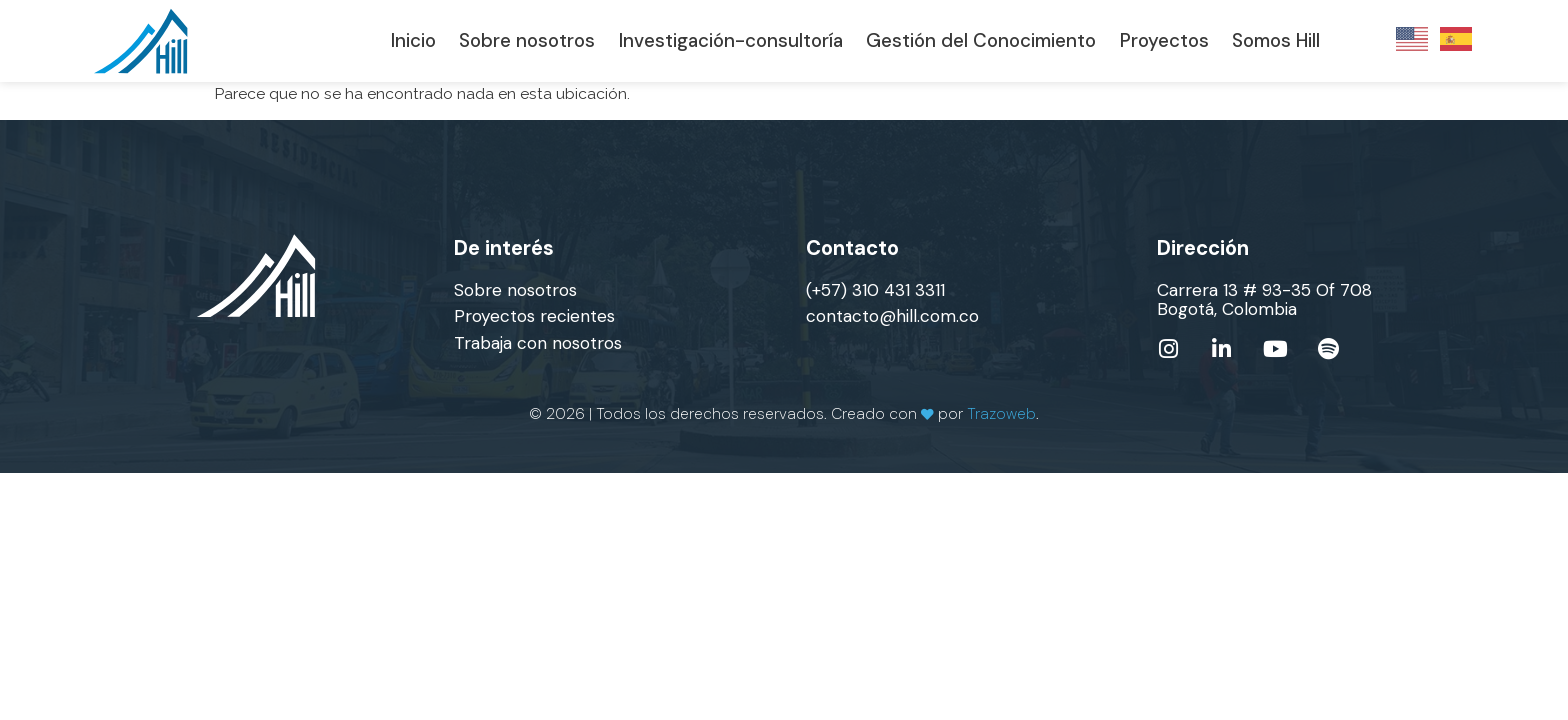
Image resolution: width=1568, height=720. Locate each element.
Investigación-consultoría (731, 41)
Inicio (413, 41)
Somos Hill (1276, 41)
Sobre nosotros (527, 41)
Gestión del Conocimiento (981, 41)
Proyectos (1164, 41)
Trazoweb (1001, 413)
